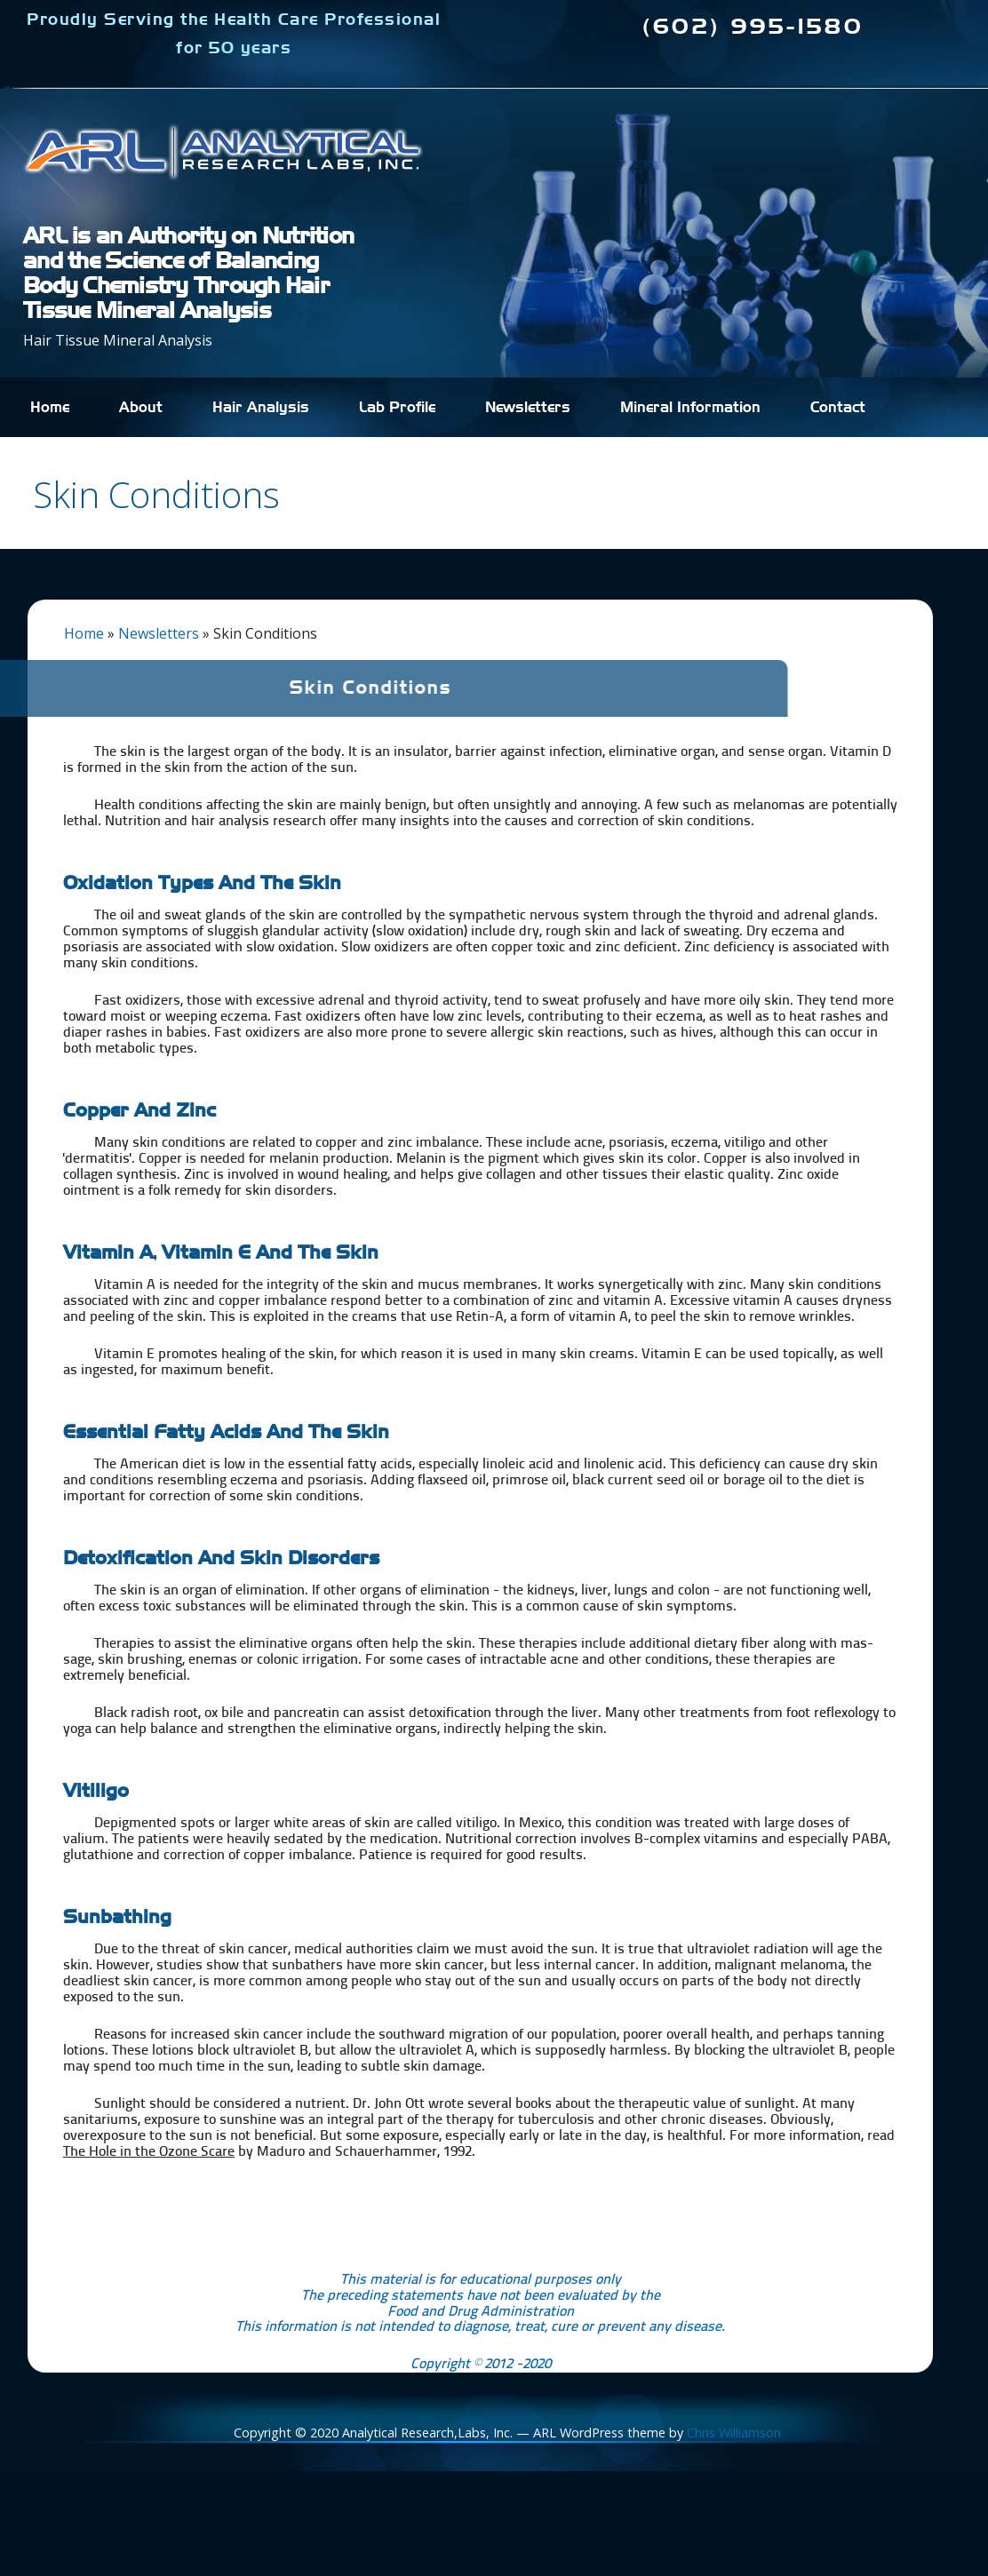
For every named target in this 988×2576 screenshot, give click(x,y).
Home (49, 408)
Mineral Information (690, 408)
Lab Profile (397, 408)
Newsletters (527, 408)
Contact (837, 408)
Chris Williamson (734, 2432)
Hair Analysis (260, 408)
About (141, 408)
